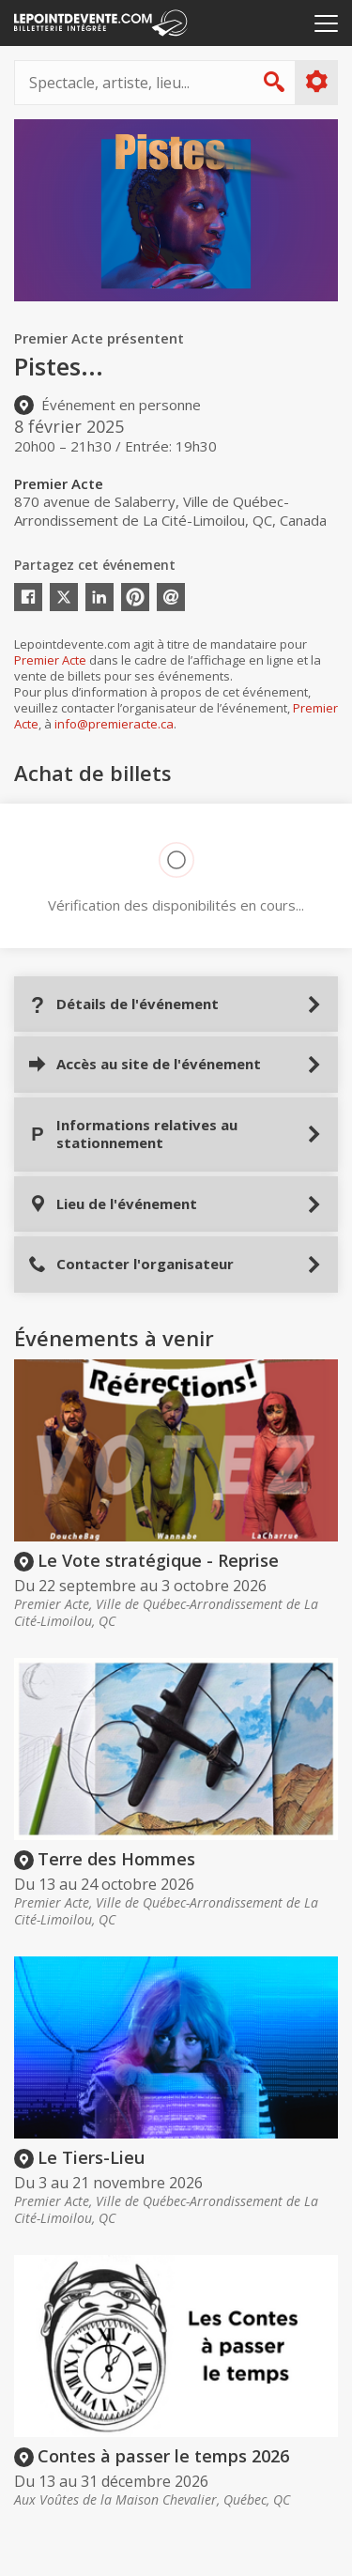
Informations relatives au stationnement (132, 1134)
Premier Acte (50, 660)
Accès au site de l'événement (144, 1064)
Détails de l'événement (123, 1004)
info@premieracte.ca (114, 723)
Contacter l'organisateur (131, 1264)
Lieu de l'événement (112, 1204)
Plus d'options (316, 81)
